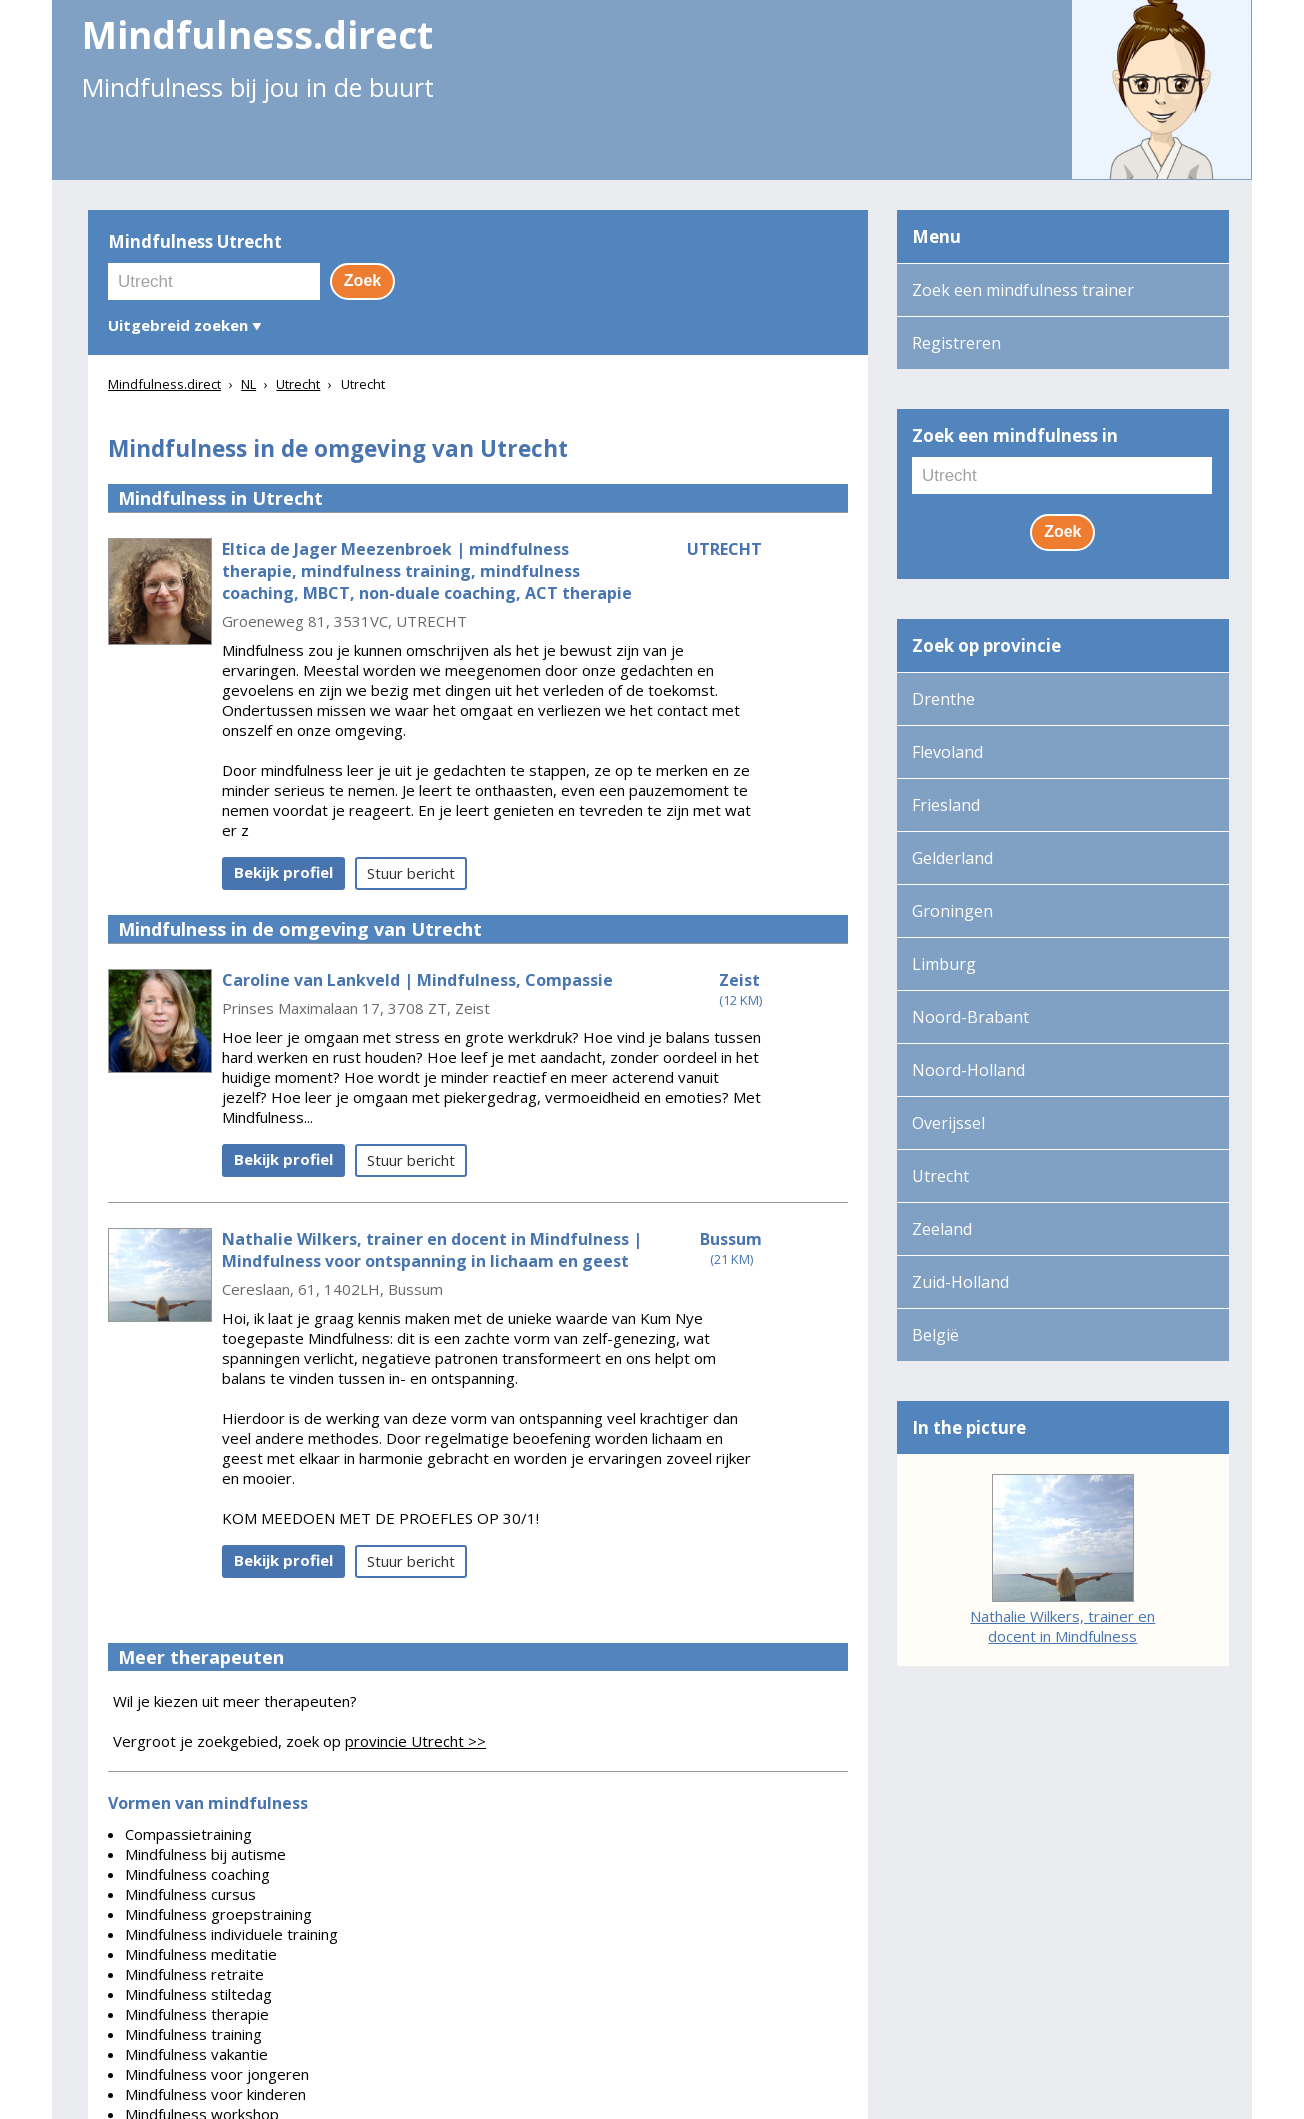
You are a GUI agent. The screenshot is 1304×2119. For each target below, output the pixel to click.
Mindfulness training (193, 2034)
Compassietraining (188, 1834)
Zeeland (942, 1229)
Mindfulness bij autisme (205, 1854)
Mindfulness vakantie (196, 2054)
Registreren (956, 343)
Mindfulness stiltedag (198, 1994)
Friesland (946, 805)
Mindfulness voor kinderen (215, 2094)
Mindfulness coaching (197, 1874)
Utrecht (940, 1176)
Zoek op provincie (986, 645)
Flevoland (947, 752)
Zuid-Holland (960, 1282)
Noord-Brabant (970, 1017)
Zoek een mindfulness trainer (1023, 290)
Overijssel (948, 1123)
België (935, 1335)
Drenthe (943, 699)
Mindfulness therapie (197, 2014)
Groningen (952, 911)
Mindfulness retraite (194, 1974)
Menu (936, 236)
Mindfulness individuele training (231, 1934)
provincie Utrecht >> (415, 1741)
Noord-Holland (968, 1070)
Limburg (944, 964)
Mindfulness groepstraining (218, 1914)
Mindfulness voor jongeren (217, 2074)
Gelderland (952, 858)
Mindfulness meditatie (201, 1954)
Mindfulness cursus (190, 1894)
